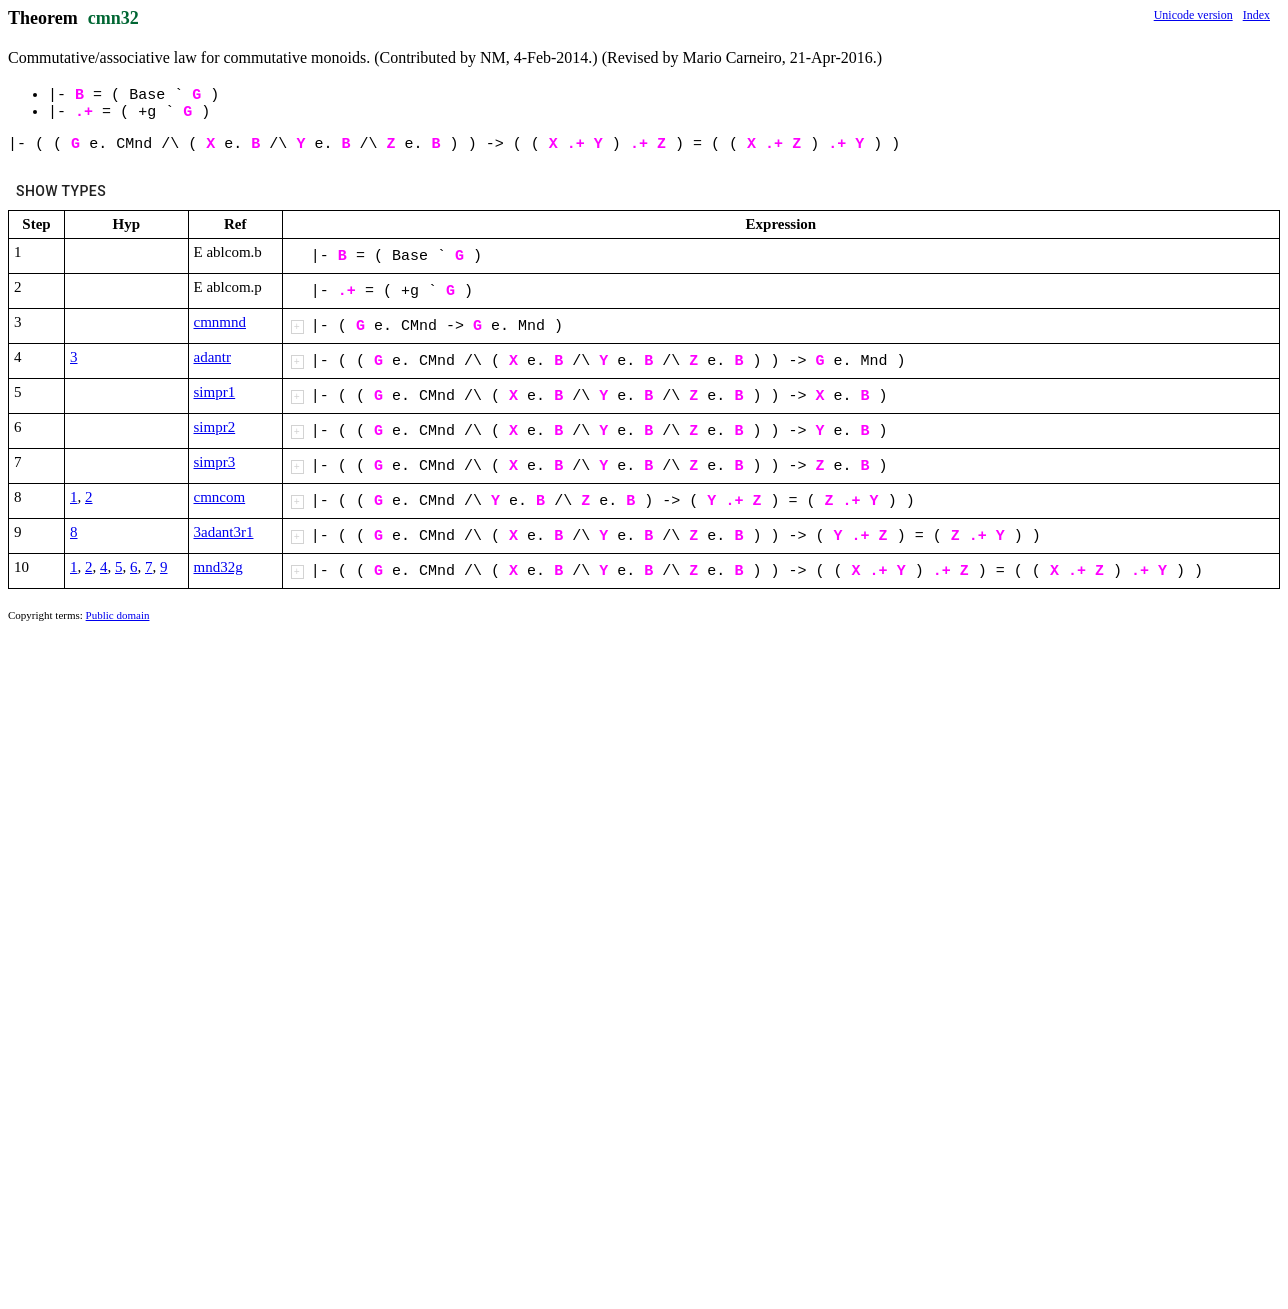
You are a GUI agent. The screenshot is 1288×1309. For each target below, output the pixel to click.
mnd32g (218, 567)
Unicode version (1193, 15)
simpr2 (215, 427)
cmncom (220, 497)
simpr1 (215, 392)
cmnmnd (220, 322)
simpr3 (215, 462)
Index (1256, 15)
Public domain (118, 615)
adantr (212, 357)
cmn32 (113, 18)
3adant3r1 (224, 532)
